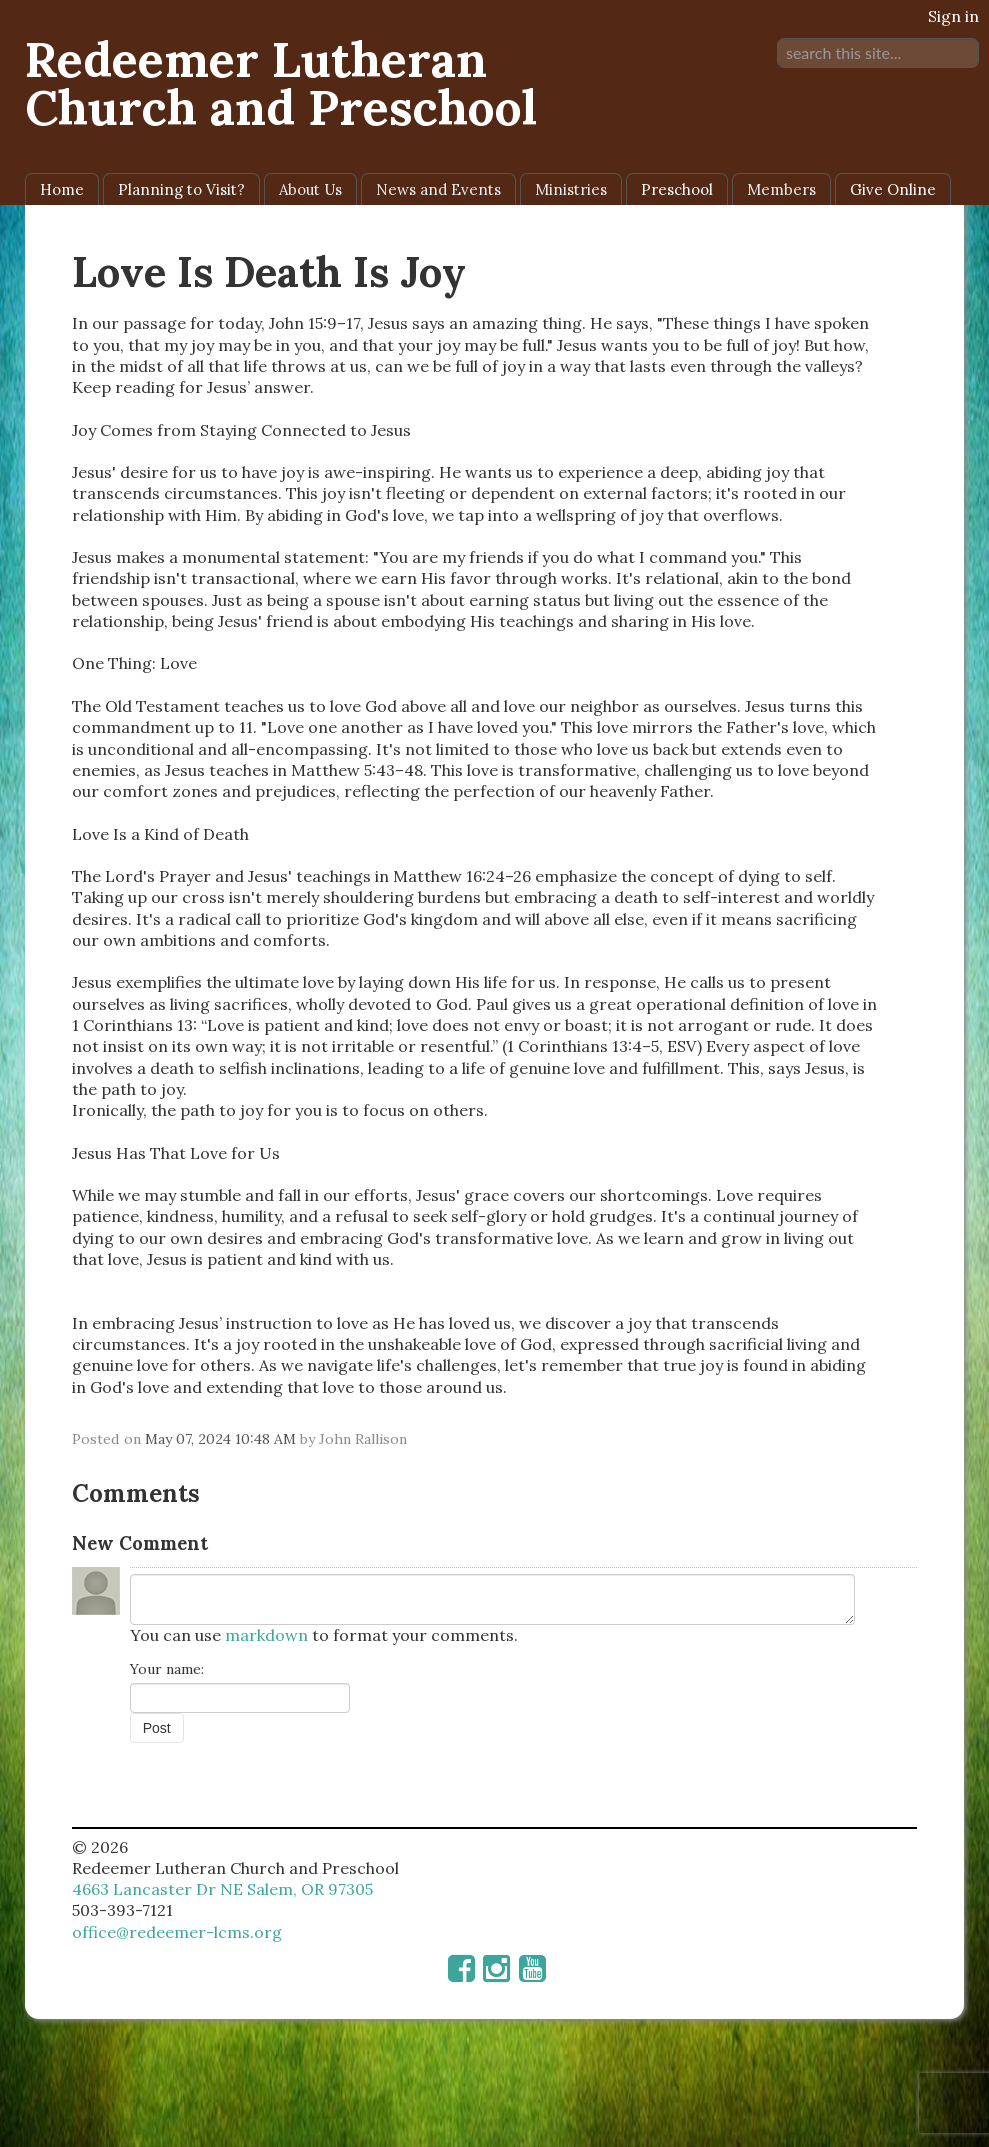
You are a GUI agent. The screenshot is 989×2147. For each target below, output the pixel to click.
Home (62, 189)
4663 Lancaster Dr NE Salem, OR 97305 (222, 1889)
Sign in (953, 16)
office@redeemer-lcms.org (177, 1932)
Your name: (167, 1669)
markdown (266, 1635)
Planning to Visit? (181, 189)
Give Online (893, 189)
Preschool (677, 189)
